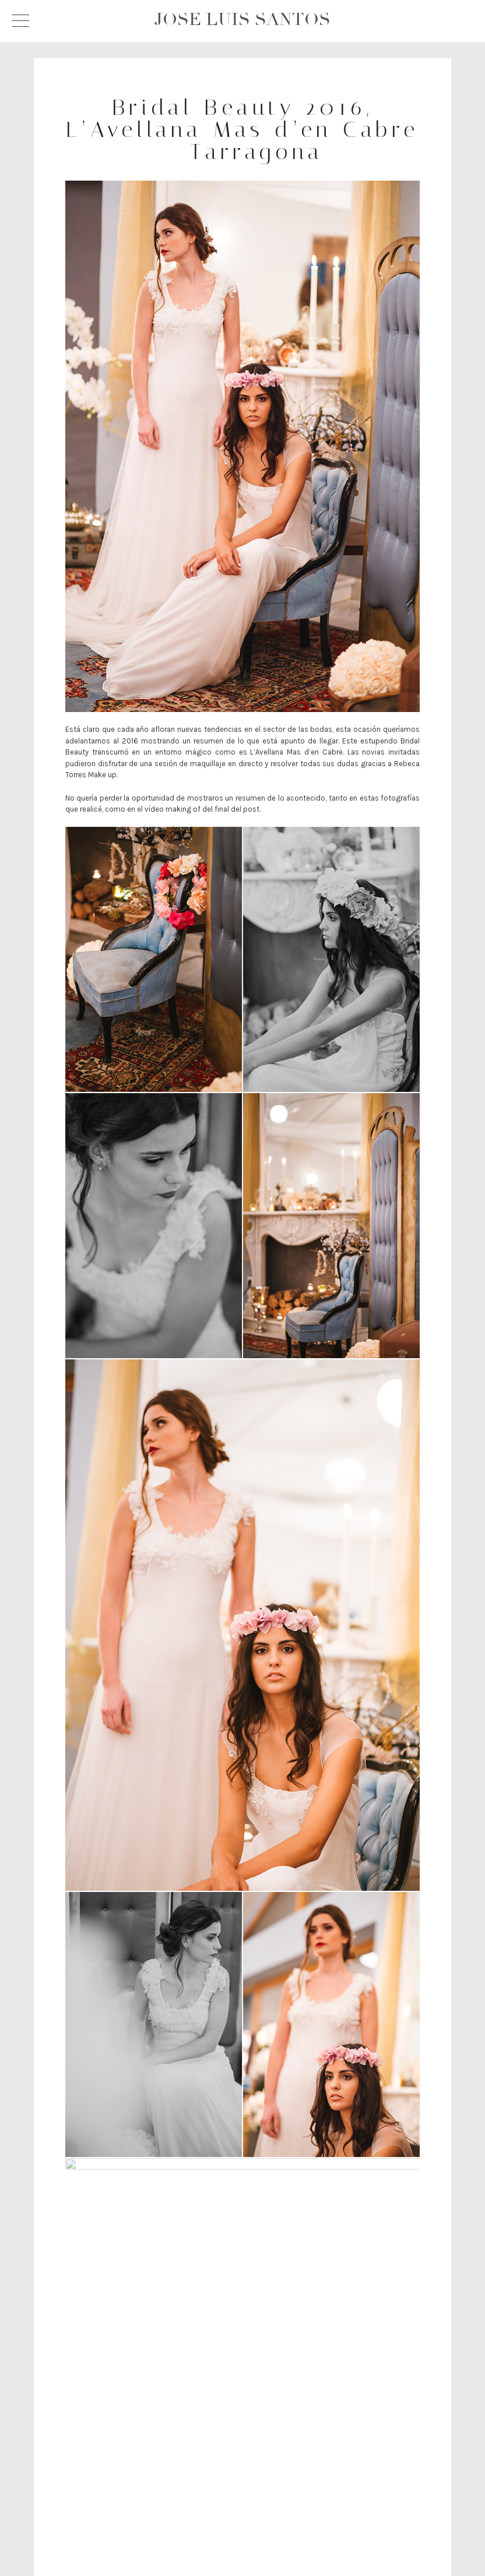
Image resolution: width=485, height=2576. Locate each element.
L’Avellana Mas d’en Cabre (296, 752)
